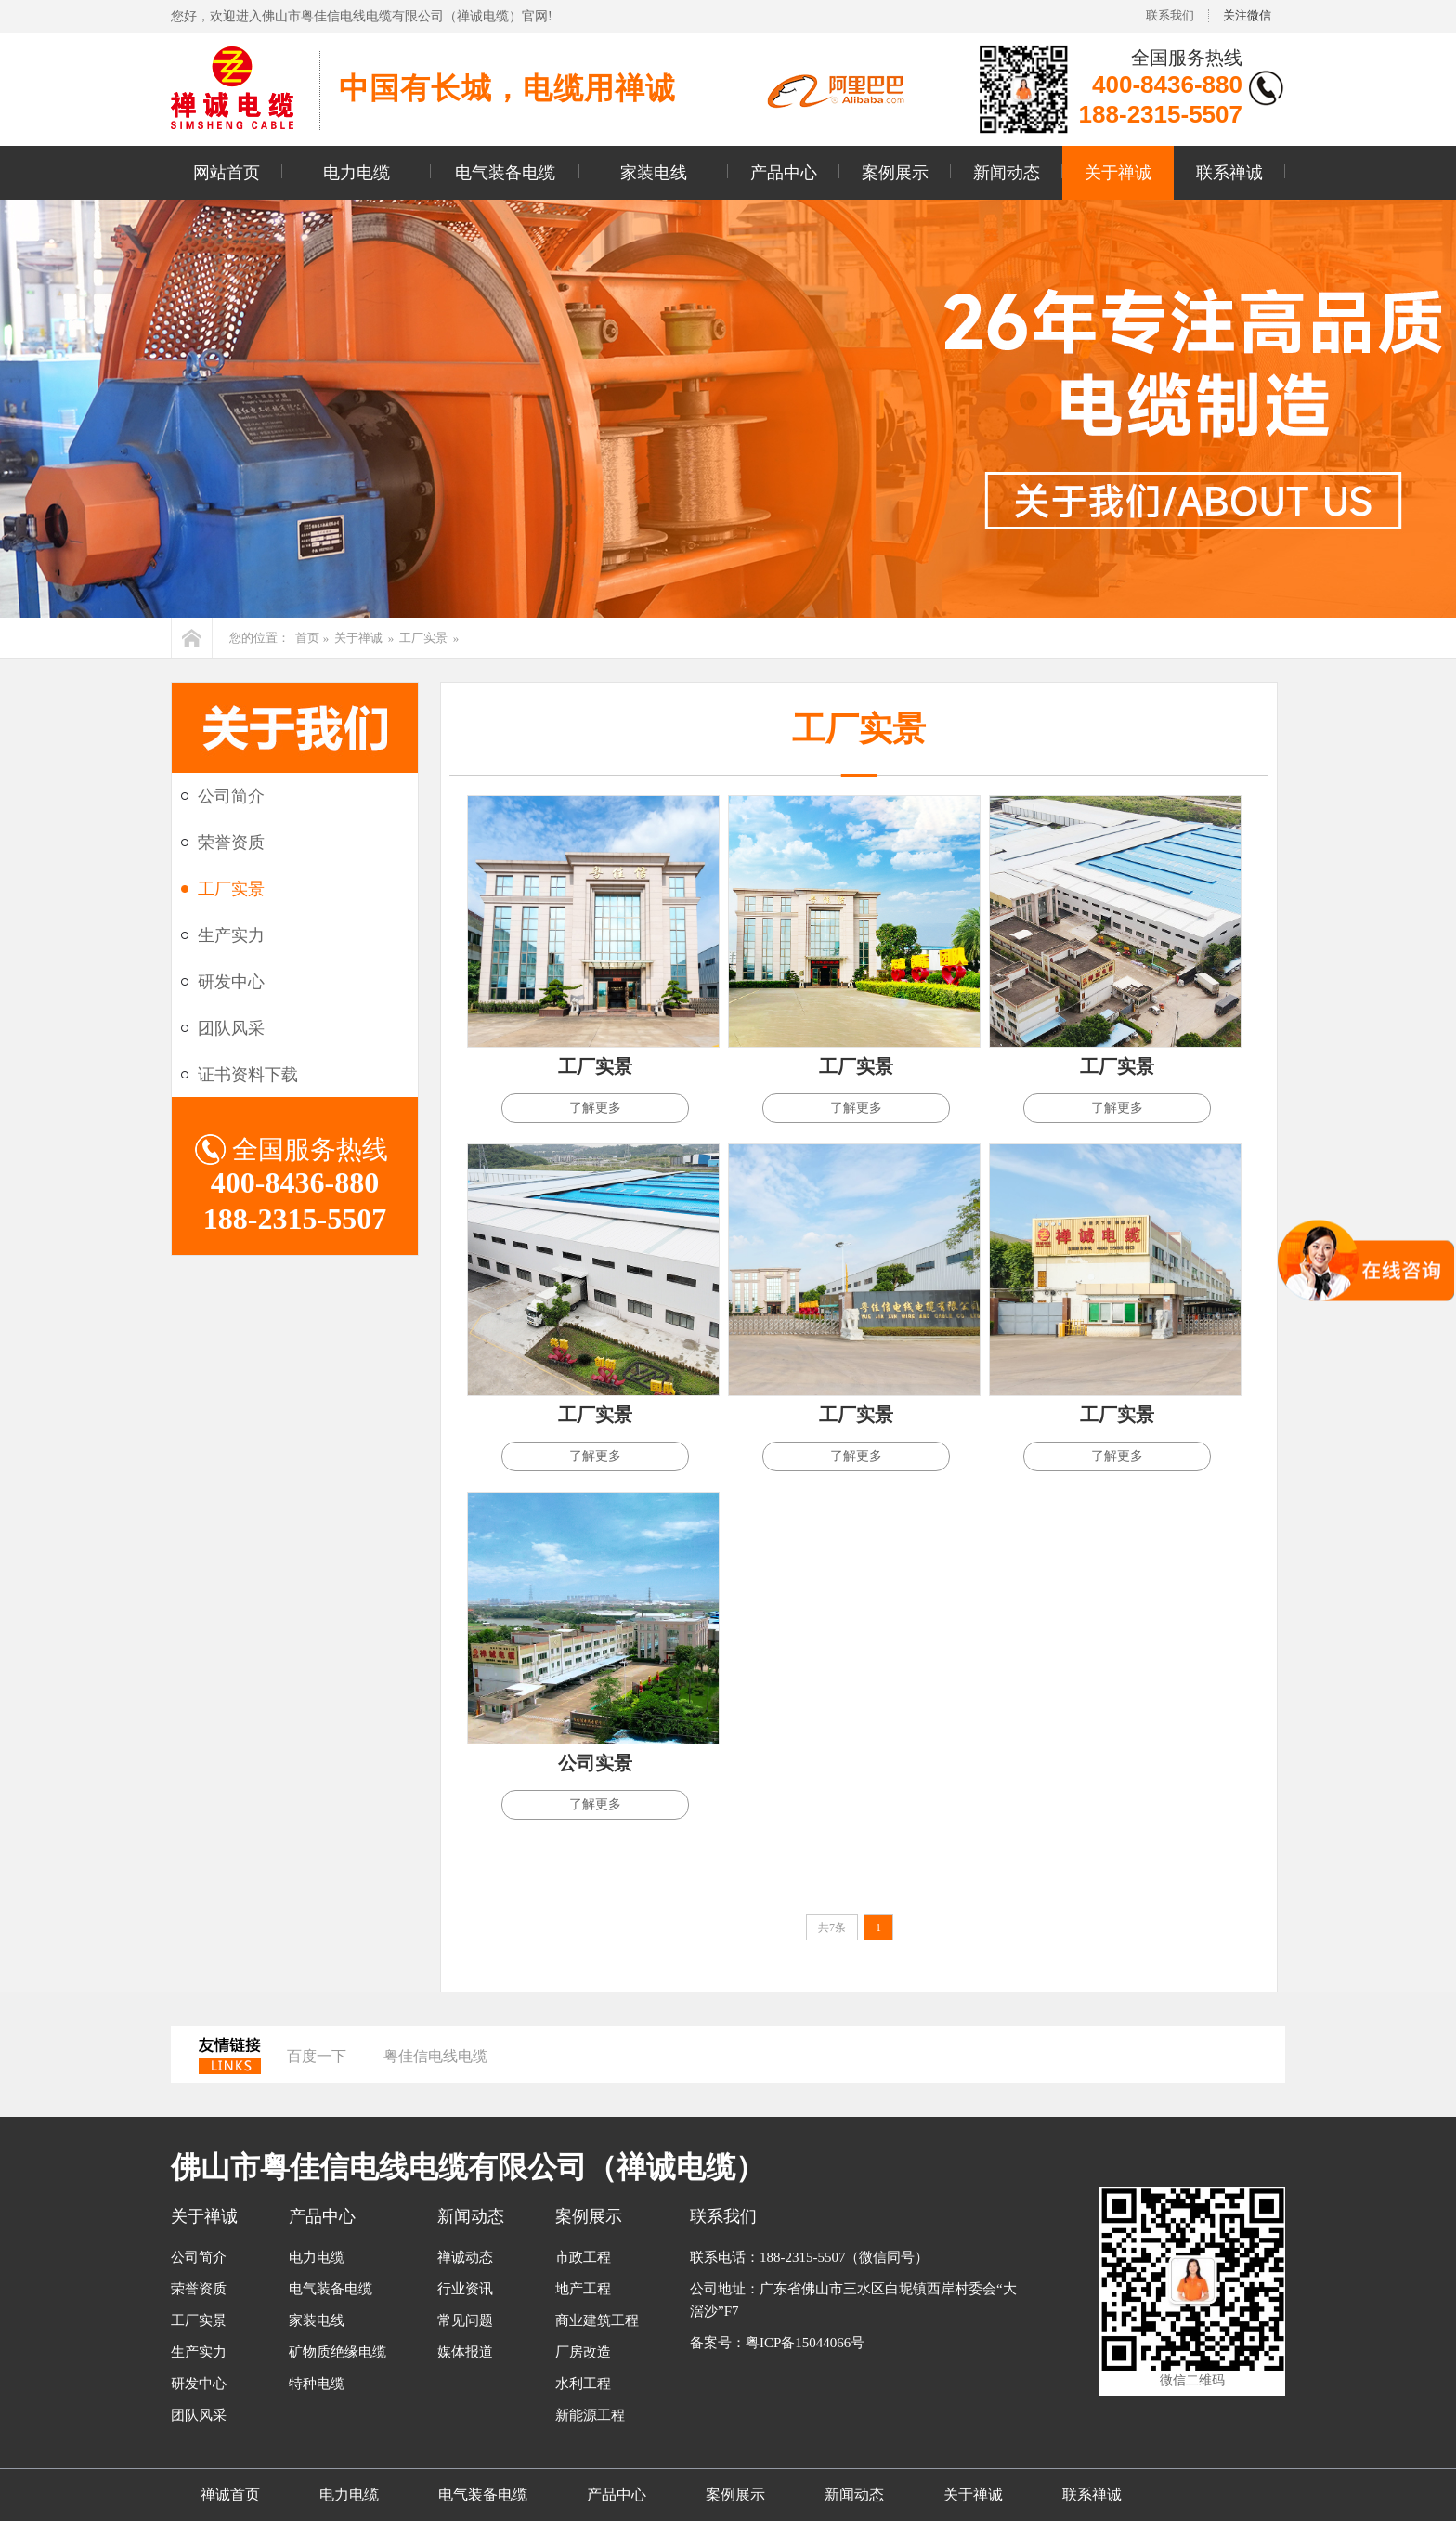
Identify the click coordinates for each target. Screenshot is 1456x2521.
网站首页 (226, 172)
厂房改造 (583, 2352)
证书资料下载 (248, 1074)
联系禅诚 (1229, 172)
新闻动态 (1006, 172)
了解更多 (595, 1108)
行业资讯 (465, 2288)
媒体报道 (465, 2352)
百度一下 (316, 2056)
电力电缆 (356, 172)
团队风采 (231, 1028)
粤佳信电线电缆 (436, 2056)
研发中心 (231, 982)
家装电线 (653, 172)
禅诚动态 (465, 2257)
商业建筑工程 (597, 2320)
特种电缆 (316, 2383)
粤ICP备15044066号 (805, 2342)
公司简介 (231, 796)
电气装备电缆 (505, 172)
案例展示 (895, 172)
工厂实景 (423, 638)
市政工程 (583, 2257)
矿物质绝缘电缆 (337, 2352)
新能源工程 (590, 2415)
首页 (307, 638)
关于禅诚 (1118, 172)
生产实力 (231, 935)
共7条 (832, 1927)
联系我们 (1170, 15)
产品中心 (783, 172)
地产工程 (583, 2288)
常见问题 (465, 2320)
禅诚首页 (230, 2494)
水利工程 (583, 2383)
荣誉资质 (231, 842)
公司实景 (595, 1763)
